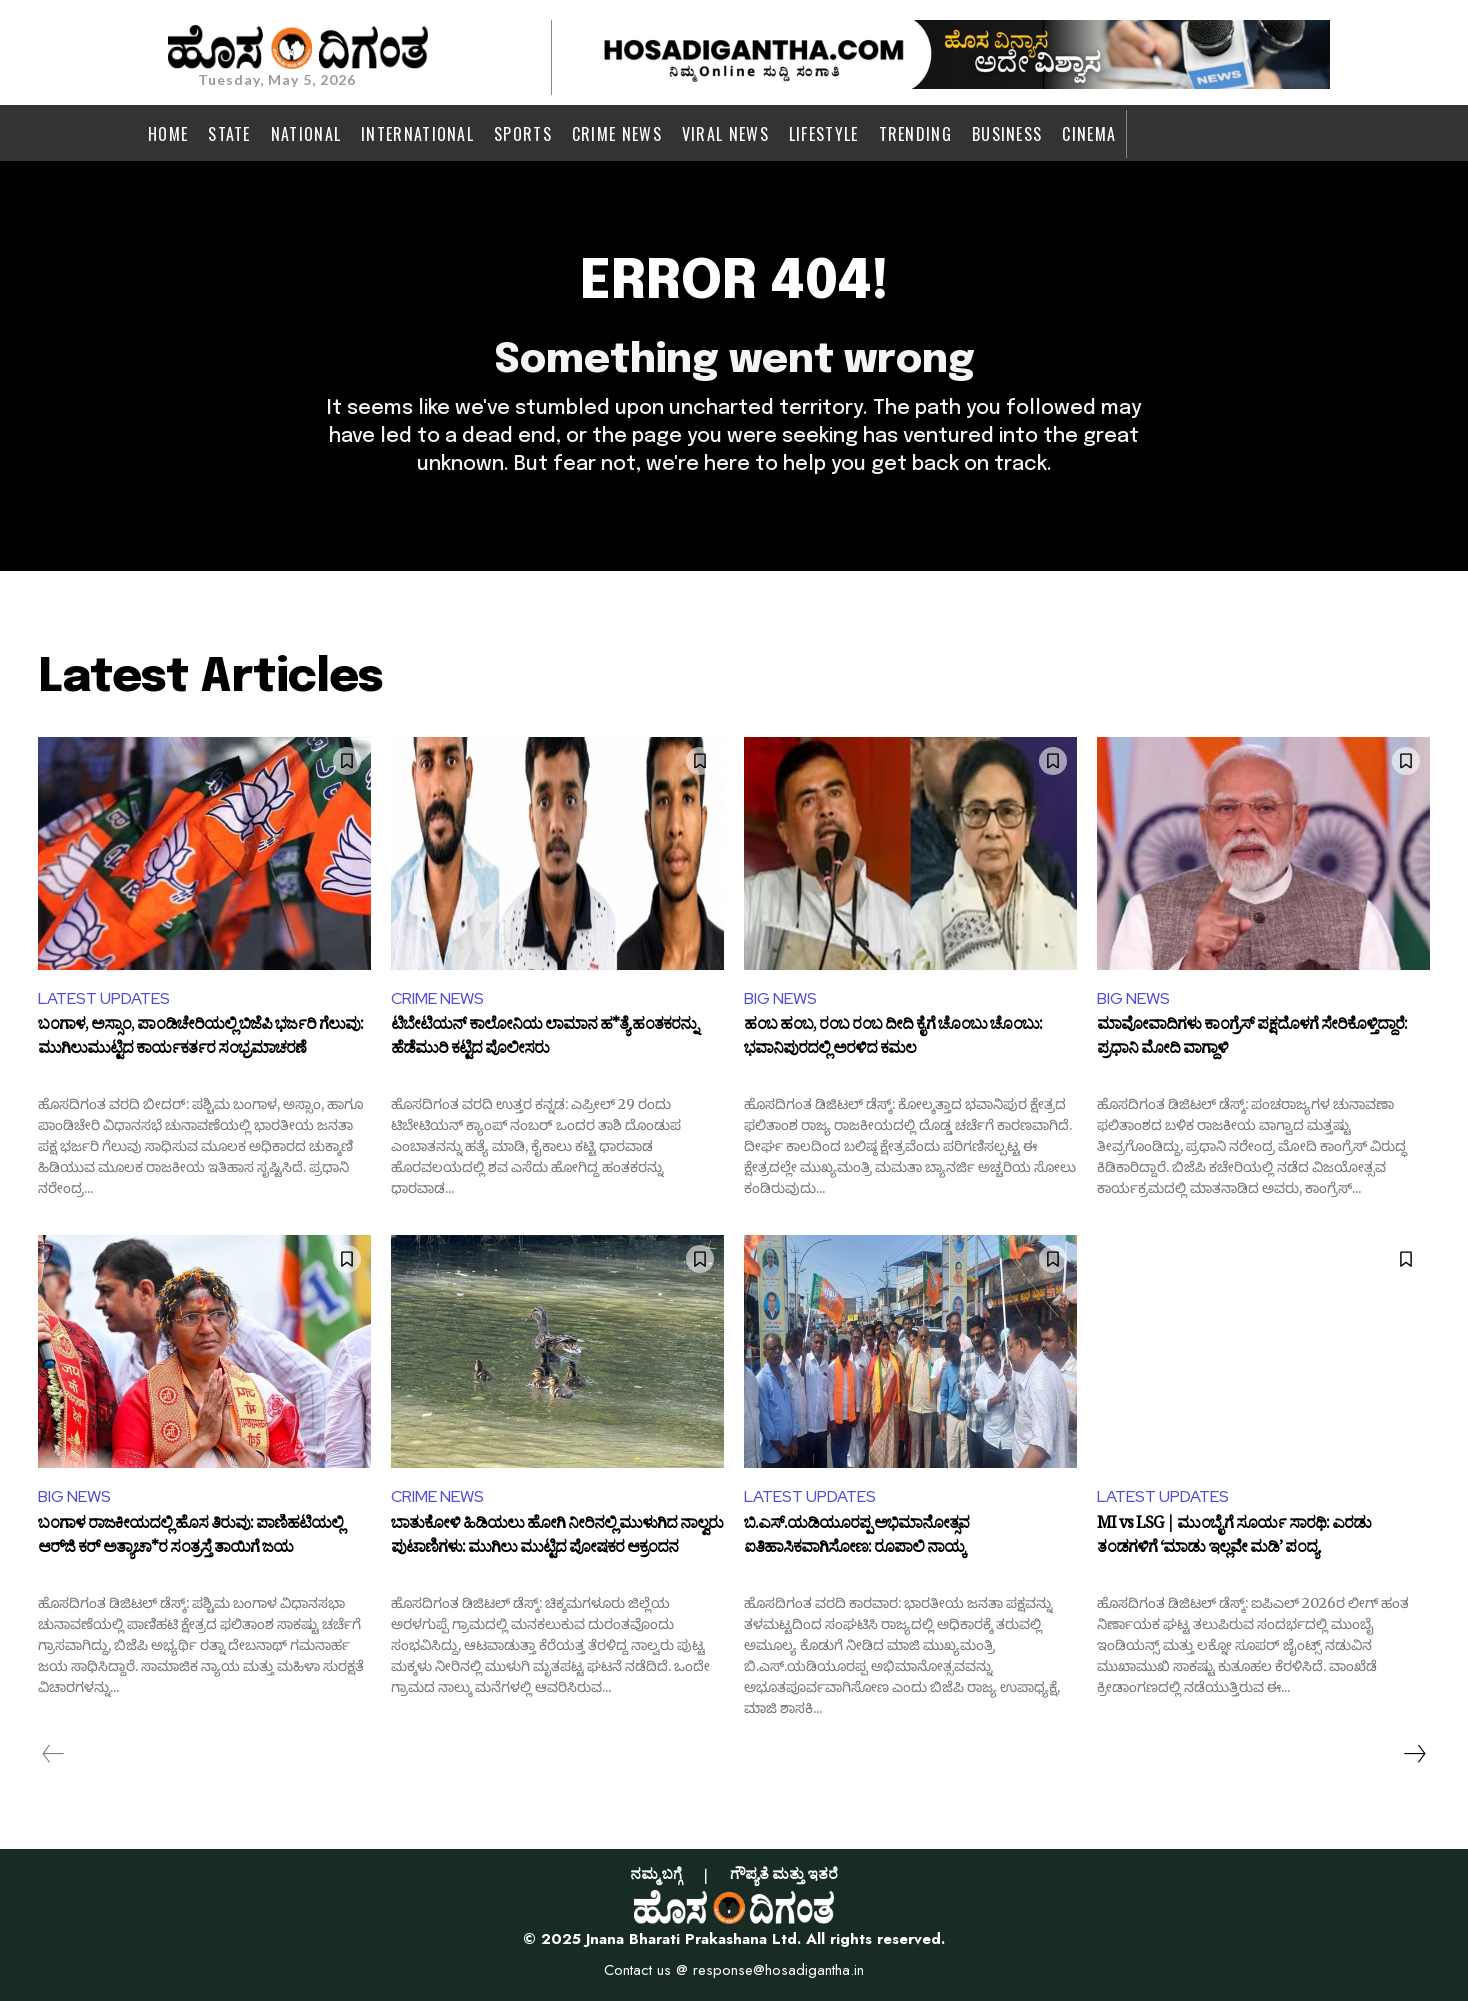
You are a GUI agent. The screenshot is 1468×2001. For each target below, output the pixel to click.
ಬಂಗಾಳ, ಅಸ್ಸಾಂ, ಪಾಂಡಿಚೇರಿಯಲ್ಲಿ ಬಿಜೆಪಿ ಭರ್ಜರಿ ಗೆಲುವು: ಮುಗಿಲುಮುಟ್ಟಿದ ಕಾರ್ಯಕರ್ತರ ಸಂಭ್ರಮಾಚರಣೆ (200, 1039)
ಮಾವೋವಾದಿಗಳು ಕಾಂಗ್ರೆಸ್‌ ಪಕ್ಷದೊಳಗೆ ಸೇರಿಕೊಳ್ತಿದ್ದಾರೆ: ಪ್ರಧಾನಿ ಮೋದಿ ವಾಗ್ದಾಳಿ (1252, 1039)
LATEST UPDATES (104, 998)
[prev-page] (53, 1754)
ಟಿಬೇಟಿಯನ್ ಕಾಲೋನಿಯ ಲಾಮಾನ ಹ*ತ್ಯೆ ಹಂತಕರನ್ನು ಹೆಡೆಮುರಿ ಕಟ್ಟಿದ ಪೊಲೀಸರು (544, 1039)
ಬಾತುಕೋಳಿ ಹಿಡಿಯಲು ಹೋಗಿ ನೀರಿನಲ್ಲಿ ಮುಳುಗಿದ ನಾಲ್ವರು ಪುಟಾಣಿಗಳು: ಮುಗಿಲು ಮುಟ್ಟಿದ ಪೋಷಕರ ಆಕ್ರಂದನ (557, 1538)
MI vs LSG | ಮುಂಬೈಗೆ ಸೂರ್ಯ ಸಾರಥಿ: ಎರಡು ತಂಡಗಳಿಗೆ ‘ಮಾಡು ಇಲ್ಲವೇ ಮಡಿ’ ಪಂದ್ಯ (1234, 1538)
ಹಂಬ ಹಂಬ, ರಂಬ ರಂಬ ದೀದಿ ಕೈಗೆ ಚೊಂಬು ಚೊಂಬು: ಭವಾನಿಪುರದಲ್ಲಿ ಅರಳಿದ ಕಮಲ (893, 1039)
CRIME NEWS (437, 998)
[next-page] (1414, 1754)
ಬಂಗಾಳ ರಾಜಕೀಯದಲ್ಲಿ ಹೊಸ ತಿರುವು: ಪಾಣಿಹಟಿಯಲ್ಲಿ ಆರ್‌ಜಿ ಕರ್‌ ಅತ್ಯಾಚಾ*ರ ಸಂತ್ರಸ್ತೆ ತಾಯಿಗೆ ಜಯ (190, 1538)
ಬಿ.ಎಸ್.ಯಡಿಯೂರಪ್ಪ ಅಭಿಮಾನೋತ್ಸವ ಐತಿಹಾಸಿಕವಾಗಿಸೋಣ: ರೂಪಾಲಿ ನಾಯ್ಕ (856, 1538)
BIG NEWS (780, 998)
